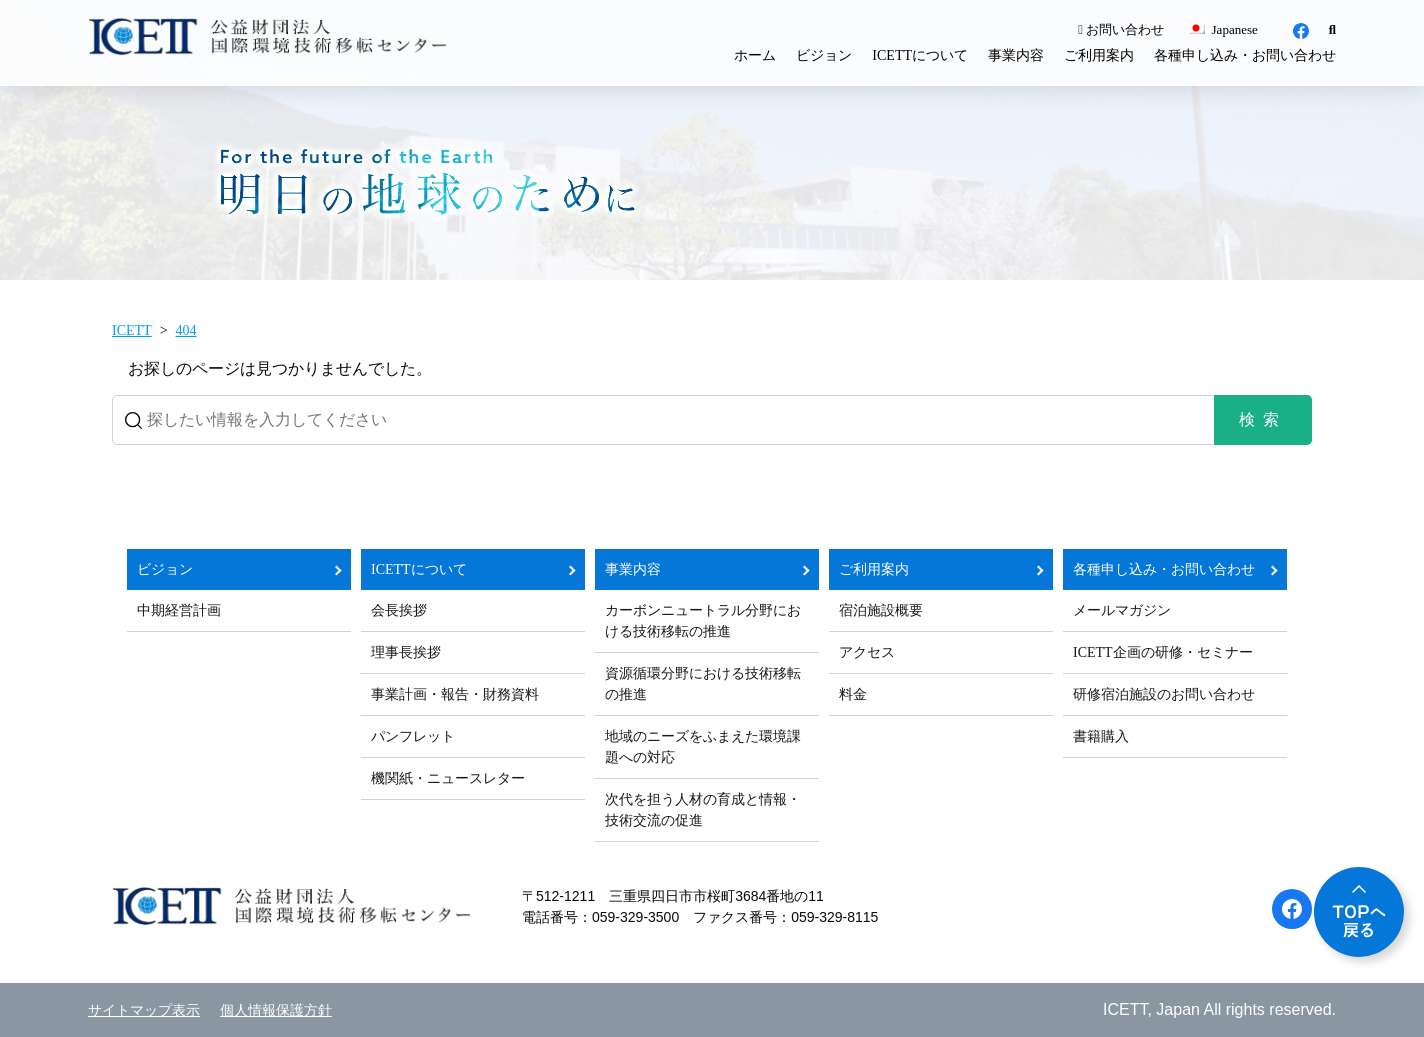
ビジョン (824, 55)
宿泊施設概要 (881, 610)
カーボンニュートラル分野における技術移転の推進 (703, 621)
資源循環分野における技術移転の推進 (703, 684)
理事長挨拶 (406, 652)
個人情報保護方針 (276, 1010)
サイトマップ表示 (144, 1010)
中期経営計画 (179, 610)
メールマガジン (1122, 610)
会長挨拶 (399, 610)
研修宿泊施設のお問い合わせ (1164, 694)
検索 (1263, 419)
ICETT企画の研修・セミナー (1163, 652)
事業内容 (1016, 55)
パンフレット (413, 736)
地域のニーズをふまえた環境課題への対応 (703, 747)
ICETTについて (920, 55)
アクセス (867, 652)
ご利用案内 (1099, 55)
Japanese (1222, 29)
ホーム (755, 55)
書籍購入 (1101, 736)
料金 (853, 694)
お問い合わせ (1121, 29)
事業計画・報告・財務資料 (455, 694)
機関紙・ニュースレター (448, 778)
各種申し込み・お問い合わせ (1245, 55)
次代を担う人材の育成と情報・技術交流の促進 (703, 810)
